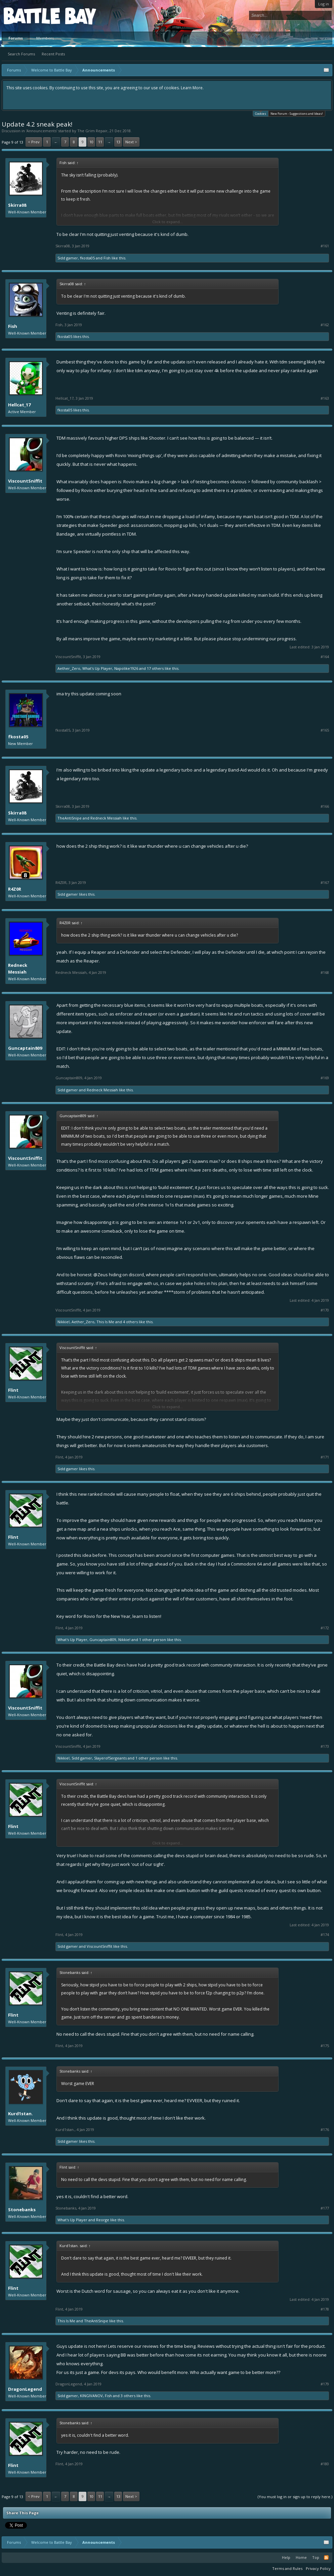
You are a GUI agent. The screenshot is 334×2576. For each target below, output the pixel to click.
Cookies (260, 113)
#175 (325, 2045)
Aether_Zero (68, 668)
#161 (325, 246)
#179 (325, 2384)
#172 (325, 1628)
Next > (131, 141)
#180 (325, 2464)
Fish (107, 257)
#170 (325, 1310)
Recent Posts (53, 53)
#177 (325, 2208)
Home (301, 2557)
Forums (15, 38)
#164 (325, 656)
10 (91, 141)
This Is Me (105, 1321)
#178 (325, 2309)
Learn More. (192, 88)
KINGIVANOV (91, 2395)
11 (100, 141)
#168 (325, 972)
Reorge (102, 2219)
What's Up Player (97, 668)
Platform (28, 15)
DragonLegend (25, 2389)
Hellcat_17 (19, 405)
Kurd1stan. (20, 2114)
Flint (13, 1390)
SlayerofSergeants (110, 1758)
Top (315, 2557)
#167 (325, 882)
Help (286, 2557)
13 (118, 141)
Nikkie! (63, 1321)
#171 (325, 1457)
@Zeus (100, 1275)
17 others (155, 668)
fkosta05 (87, 257)
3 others (128, 2395)
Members (45, 38)
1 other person (152, 1639)
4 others (130, 1321)
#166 (325, 806)
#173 (325, 1746)
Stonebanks (22, 2210)
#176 (325, 2129)
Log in (323, 3)
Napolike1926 (126, 668)
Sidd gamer (67, 257)
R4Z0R (14, 889)
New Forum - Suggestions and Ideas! (296, 113)
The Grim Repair (92, 130)
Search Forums (21, 53)
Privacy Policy (318, 2568)
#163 (325, 398)
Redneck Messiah (106, 818)
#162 (325, 325)
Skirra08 (17, 205)
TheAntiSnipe (69, 818)
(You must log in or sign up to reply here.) (295, 2496)
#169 (325, 1078)
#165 (325, 730)
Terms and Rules (287, 2568)
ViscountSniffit (25, 481)
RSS (326, 2557)
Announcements (41, 130)
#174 (325, 1934)
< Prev (34, 141)
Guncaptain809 (25, 1048)
